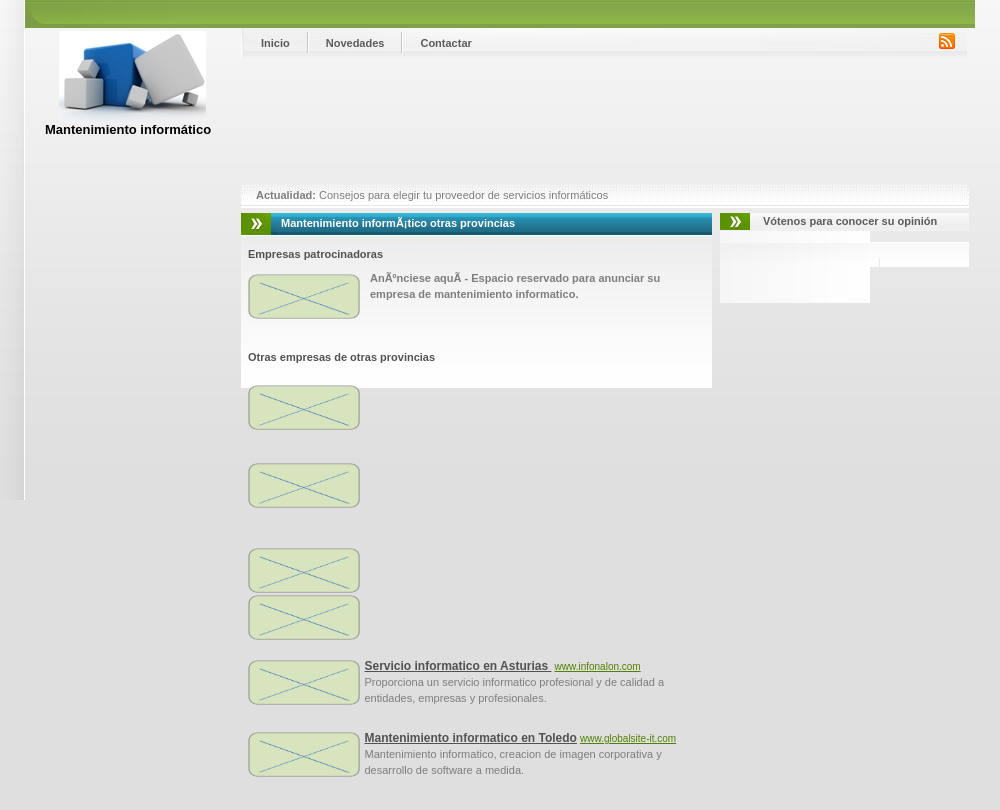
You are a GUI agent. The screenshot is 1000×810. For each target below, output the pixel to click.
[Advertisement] (308, 121)
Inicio (275, 43)
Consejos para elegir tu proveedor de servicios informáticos (462, 195)
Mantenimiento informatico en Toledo (471, 738)
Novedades (355, 43)
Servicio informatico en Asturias (458, 666)
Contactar (445, 43)
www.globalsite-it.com (628, 738)
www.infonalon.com (598, 666)
